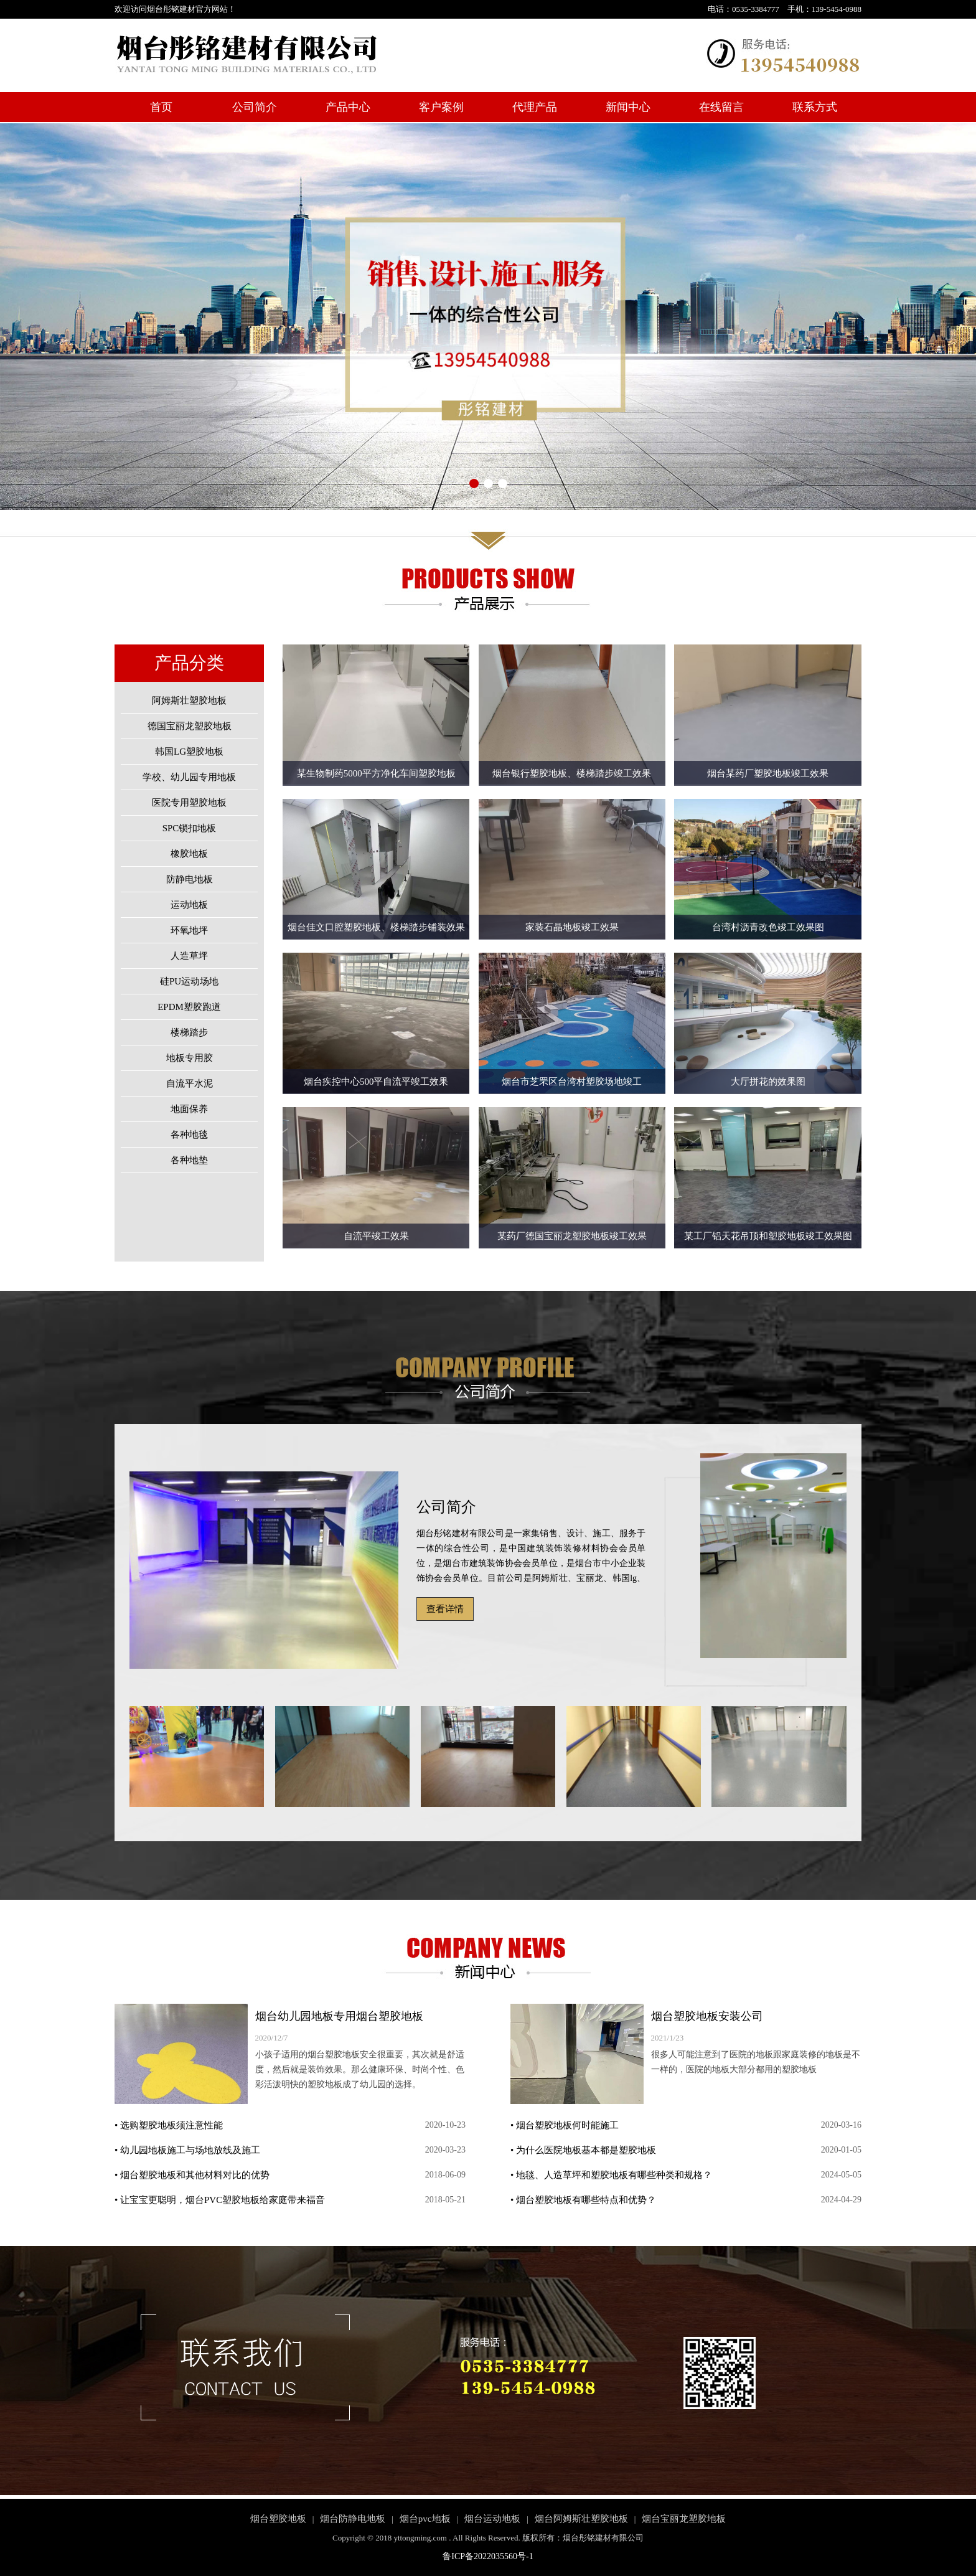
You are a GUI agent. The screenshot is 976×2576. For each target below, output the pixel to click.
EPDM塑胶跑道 (189, 1007)
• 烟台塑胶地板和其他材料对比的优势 (192, 2175)
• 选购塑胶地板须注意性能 (169, 2125)
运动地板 (189, 905)
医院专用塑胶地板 (189, 803)
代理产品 (534, 107)
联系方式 (814, 107)
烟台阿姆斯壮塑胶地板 (581, 2519)
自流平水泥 (189, 1083)
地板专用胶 (189, 1058)
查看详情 (445, 1609)
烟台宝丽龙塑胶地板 (684, 2519)
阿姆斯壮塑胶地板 (189, 700)
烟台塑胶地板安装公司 (707, 2016)
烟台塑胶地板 (278, 2519)
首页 (161, 107)
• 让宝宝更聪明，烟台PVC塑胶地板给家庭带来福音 (220, 2200)
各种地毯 (189, 1134)
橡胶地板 (189, 854)
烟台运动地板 (492, 2519)
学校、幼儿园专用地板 (189, 777)
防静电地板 (189, 879)
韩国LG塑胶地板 (189, 752)
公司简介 (254, 107)
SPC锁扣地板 (189, 828)
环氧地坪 (189, 930)
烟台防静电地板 (352, 2519)
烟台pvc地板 (425, 2519)
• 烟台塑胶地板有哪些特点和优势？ (583, 2200)
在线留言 (721, 107)
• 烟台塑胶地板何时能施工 (564, 2125)
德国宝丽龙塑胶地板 (190, 726)
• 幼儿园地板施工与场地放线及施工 (187, 2150)
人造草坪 (189, 956)
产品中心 (348, 107)
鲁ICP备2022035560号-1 (488, 2556)
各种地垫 (189, 1160)
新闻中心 (628, 107)
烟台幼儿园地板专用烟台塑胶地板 (339, 2016)
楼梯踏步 (189, 1032)
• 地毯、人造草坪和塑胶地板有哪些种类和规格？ (611, 2175)
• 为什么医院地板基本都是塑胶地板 (583, 2150)
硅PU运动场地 (189, 981)
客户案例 (441, 107)
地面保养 (189, 1109)
